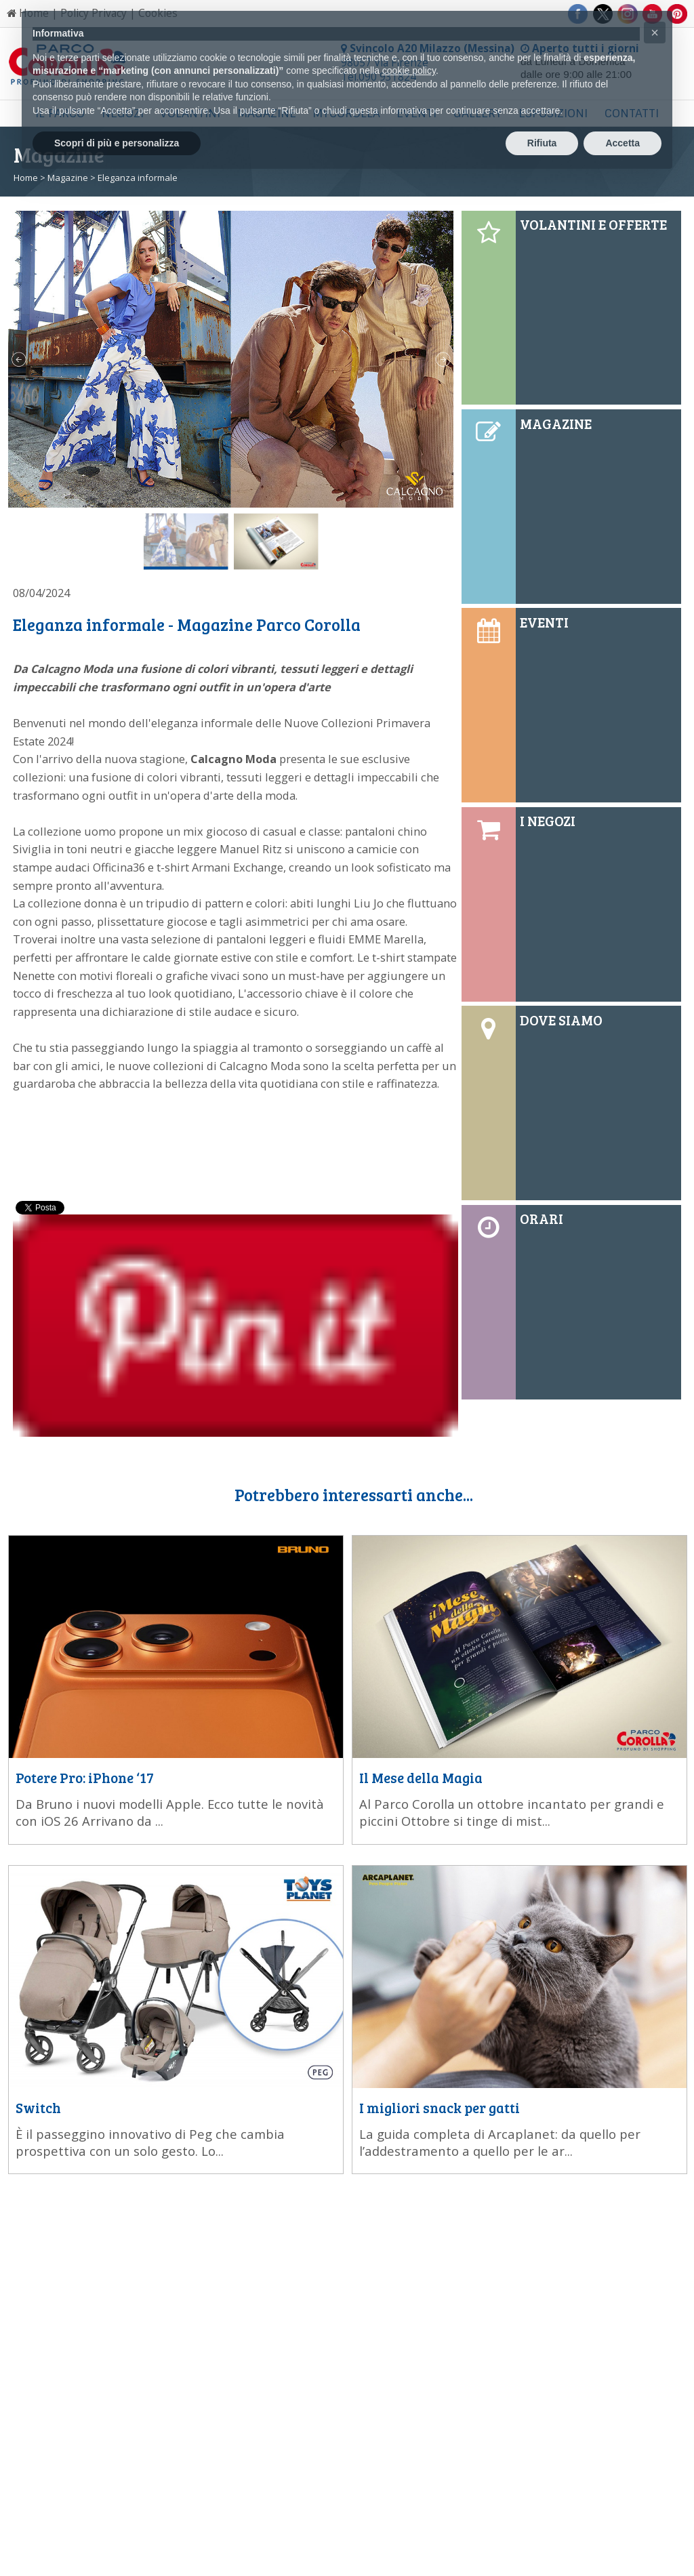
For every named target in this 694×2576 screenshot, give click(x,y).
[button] (655, 32)
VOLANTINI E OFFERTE (593, 224)
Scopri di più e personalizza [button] (116, 143)
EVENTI (544, 622)
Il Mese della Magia (421, 1777)
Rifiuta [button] (542, 143)
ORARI (541, 1218)
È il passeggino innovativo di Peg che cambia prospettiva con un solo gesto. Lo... (150, 2142)
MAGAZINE (556, 423)
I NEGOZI (547, 820)
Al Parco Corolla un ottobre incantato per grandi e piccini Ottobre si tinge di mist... (511, 1812)
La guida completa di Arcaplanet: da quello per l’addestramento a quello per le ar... (499, 2142)
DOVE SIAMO (561, 1019)
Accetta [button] (622, 143)
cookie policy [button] (409, 70)
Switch (38, 2107)
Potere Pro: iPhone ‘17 (85, 1777)
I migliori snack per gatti (439, 2107)
